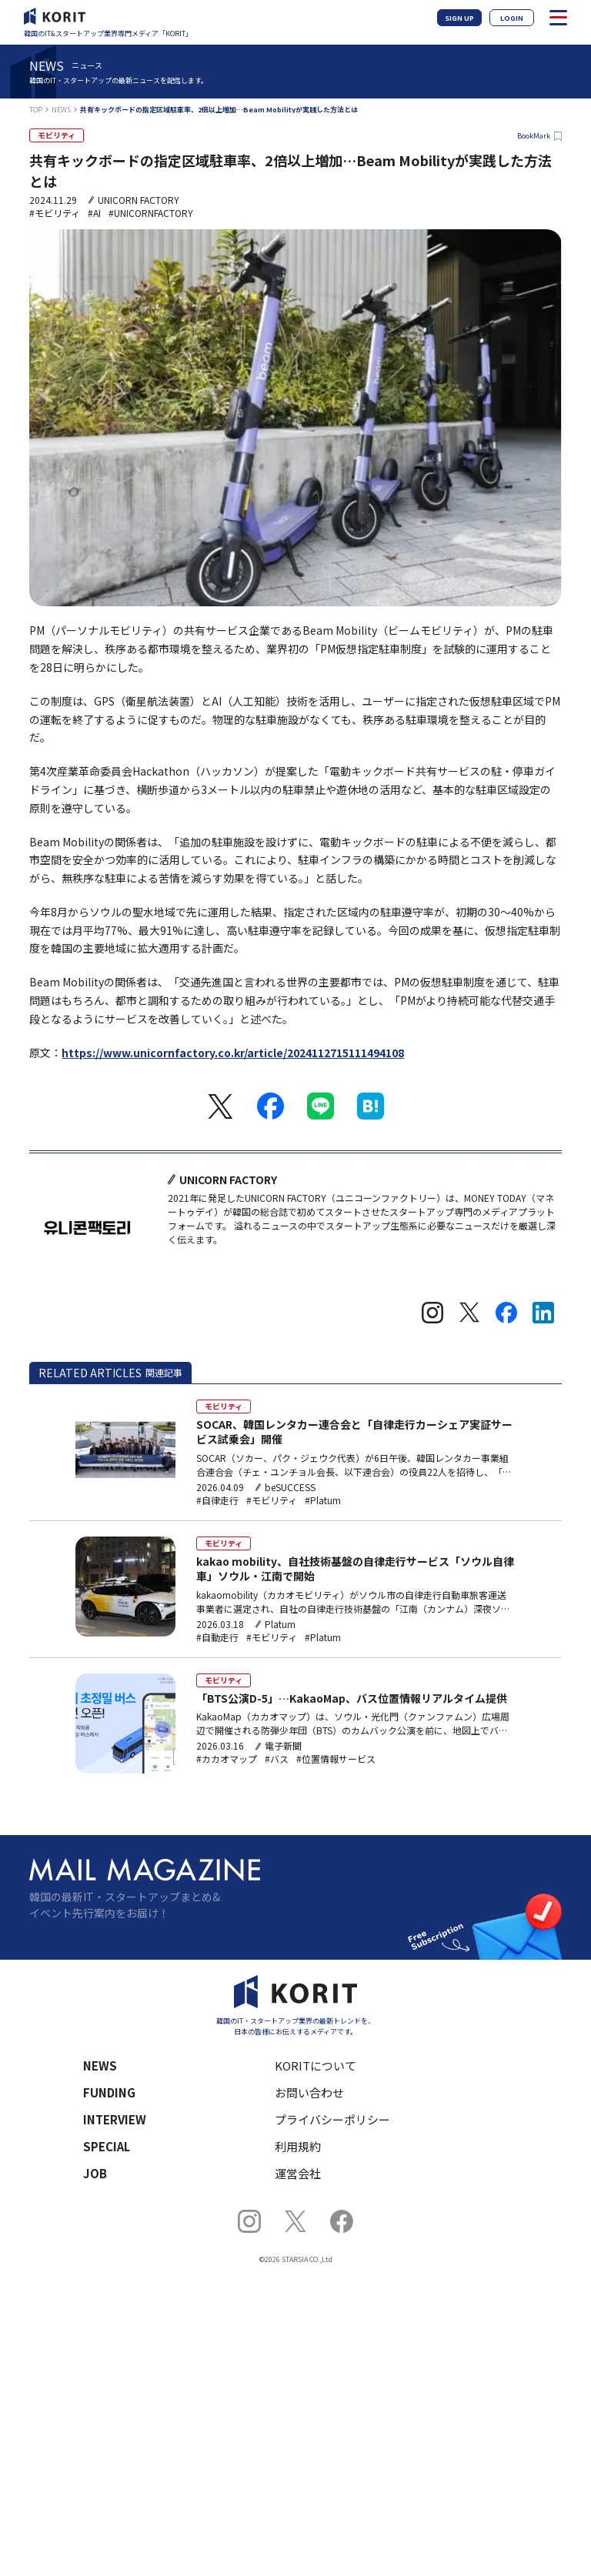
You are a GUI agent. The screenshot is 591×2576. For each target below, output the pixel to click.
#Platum (323, 1500)
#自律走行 (217, 1500)
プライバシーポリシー (332, 2119)
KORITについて (315, 2065)
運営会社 (298, 2173)
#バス (277, 1758)
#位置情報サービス (336, 1758)
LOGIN (511, 18)
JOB (95, 2173)
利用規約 (298, 2146)
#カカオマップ (226, 1758)
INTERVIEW (114, 2119)
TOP (35, 109)
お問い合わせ (309, 2092)
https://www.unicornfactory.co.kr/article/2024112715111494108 (233, 1052)
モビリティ (56, 135)
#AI (94, 213)
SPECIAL (106, 2146)
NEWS (61, 109)
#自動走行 (217, 1637)
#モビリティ (54, 213)
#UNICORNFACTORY (151, 213)
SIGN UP (459, 18)
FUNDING (109, 2092)
